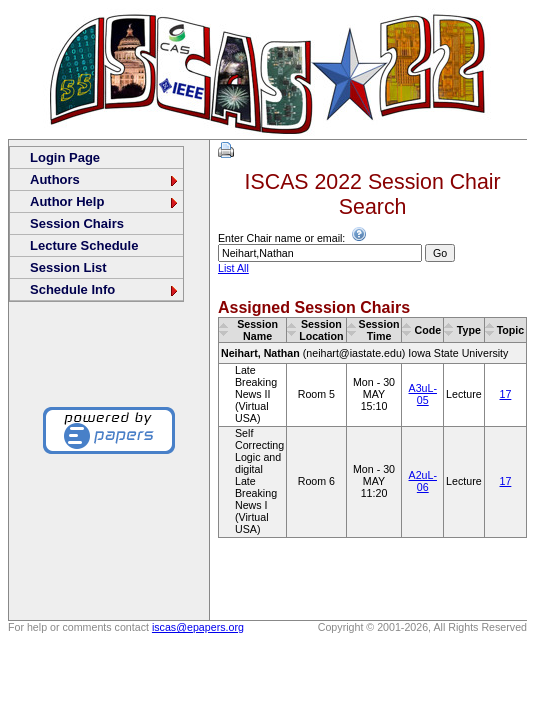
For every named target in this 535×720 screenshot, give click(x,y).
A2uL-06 (423, 481)
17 (506, 394)
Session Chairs (77, 223)
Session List (68, 267)
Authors (105, 179)
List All (233, 268)
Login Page (65, 157)
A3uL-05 (423, 394)
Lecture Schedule (84, 245)
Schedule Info (105, 289)
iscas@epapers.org (198, 627)
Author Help (105, 201)
